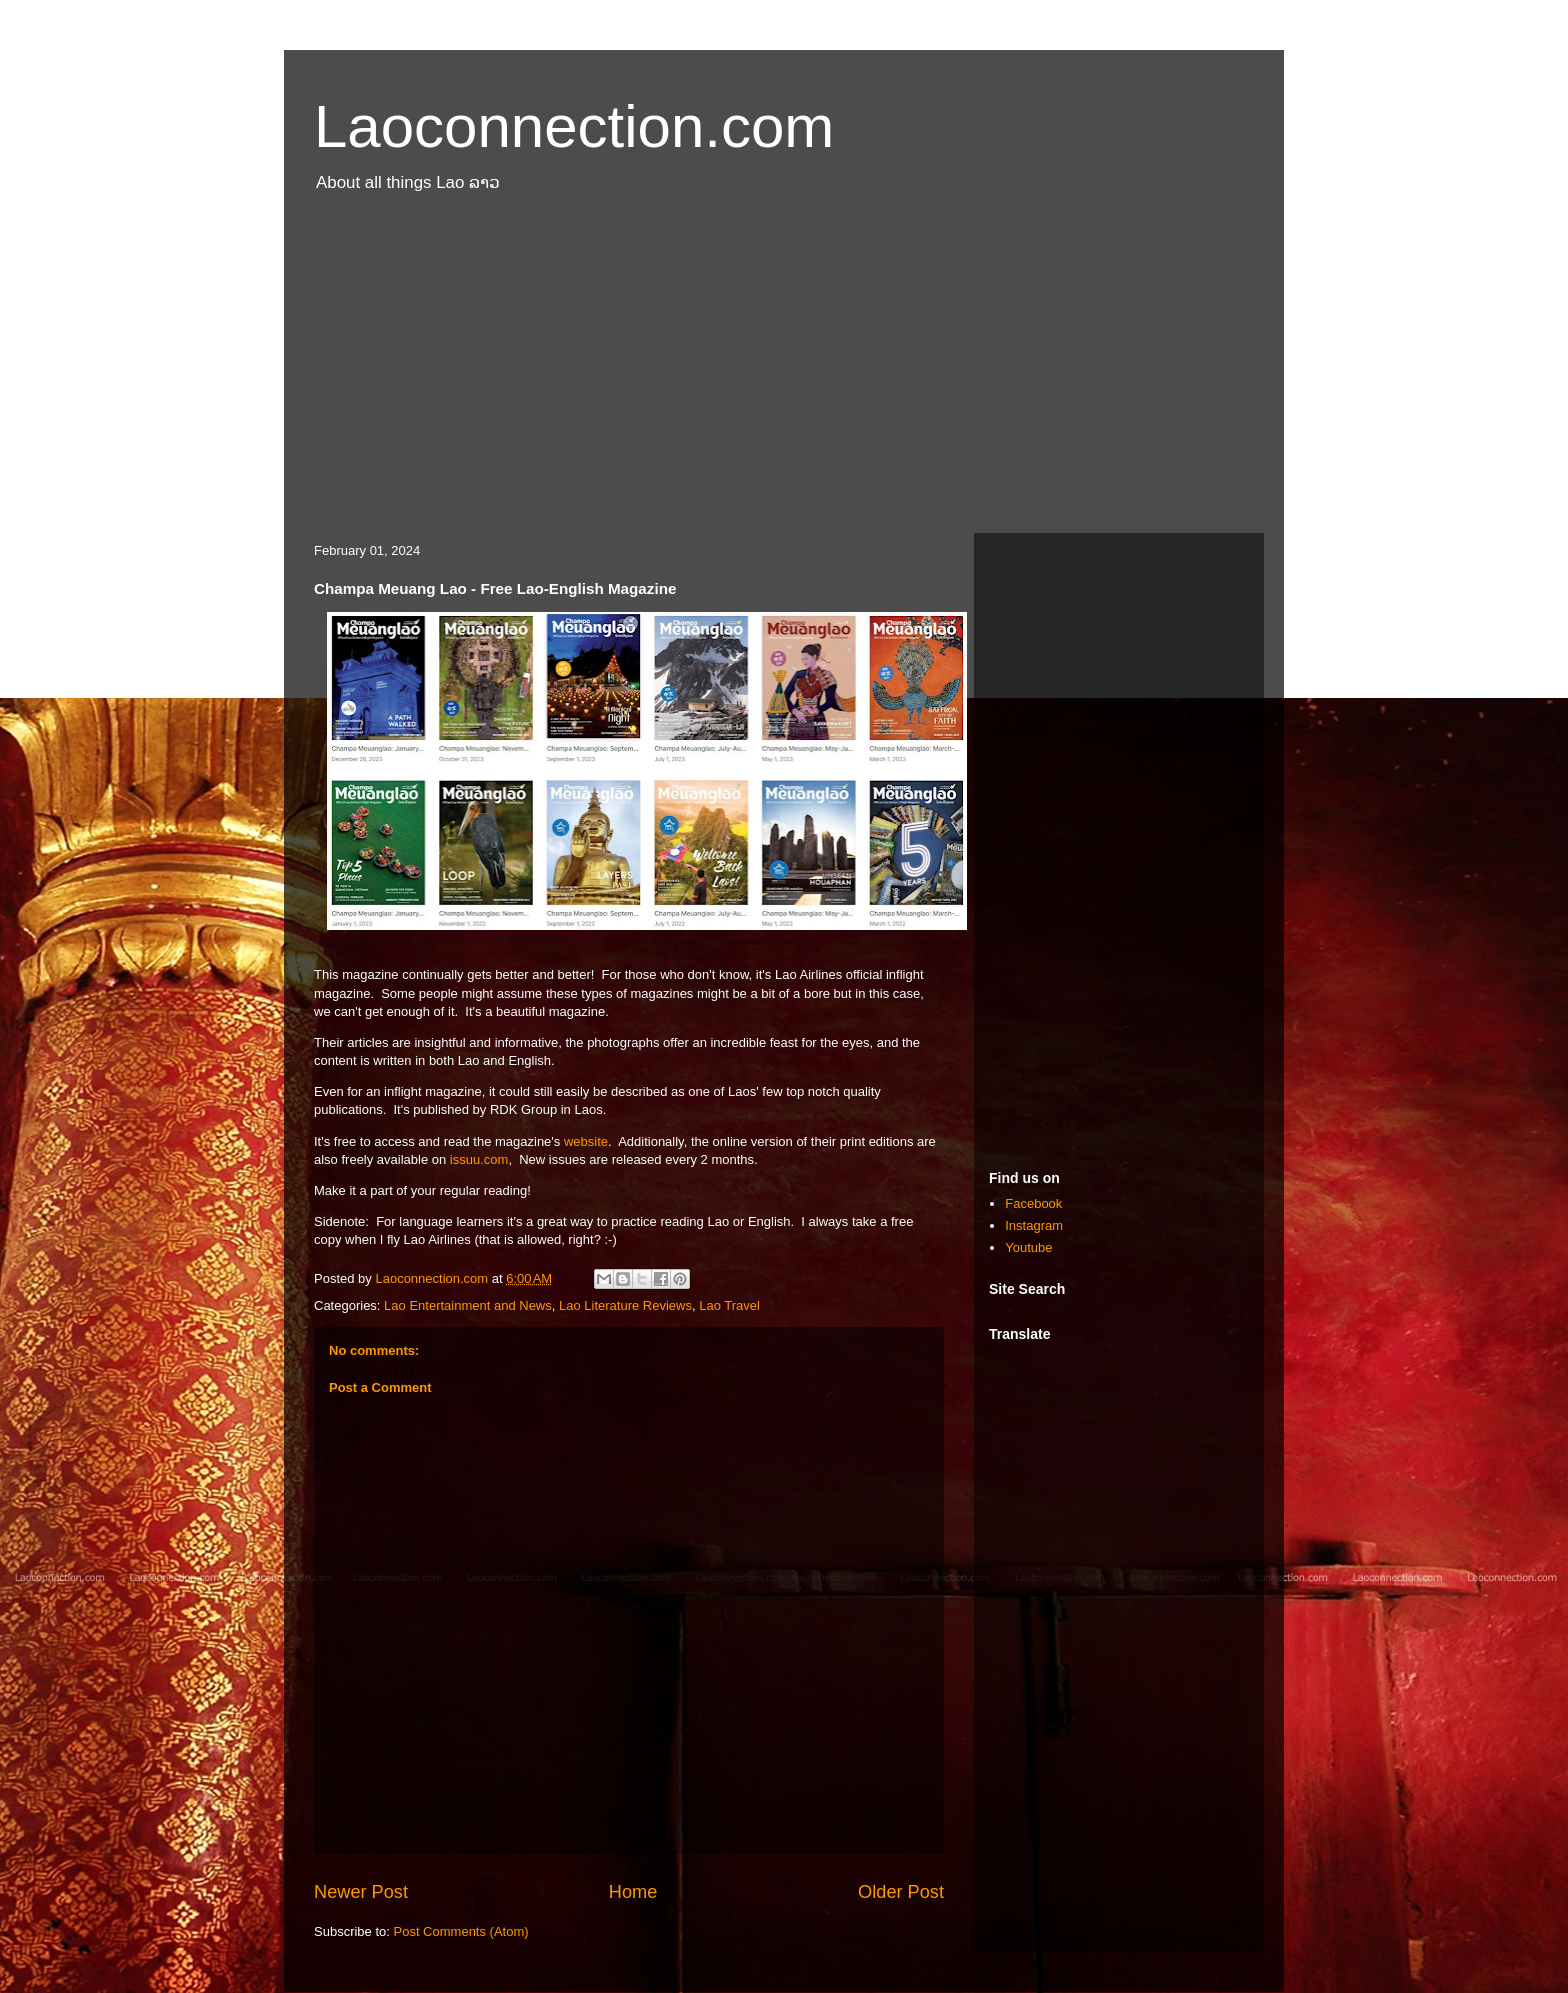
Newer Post (361, 1892)
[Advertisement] (784, 373)
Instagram (1034, 1225)
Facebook (1033, 1203)
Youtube (1028, 1247)
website (586, 1141)
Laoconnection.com (574, 126)
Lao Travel (729, 1305)
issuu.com (479, 1159)
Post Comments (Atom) (461, 1931)
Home (633, 1892)
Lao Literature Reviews (625, 1305)
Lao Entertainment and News (468, 1305)
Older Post (901, 1892)
